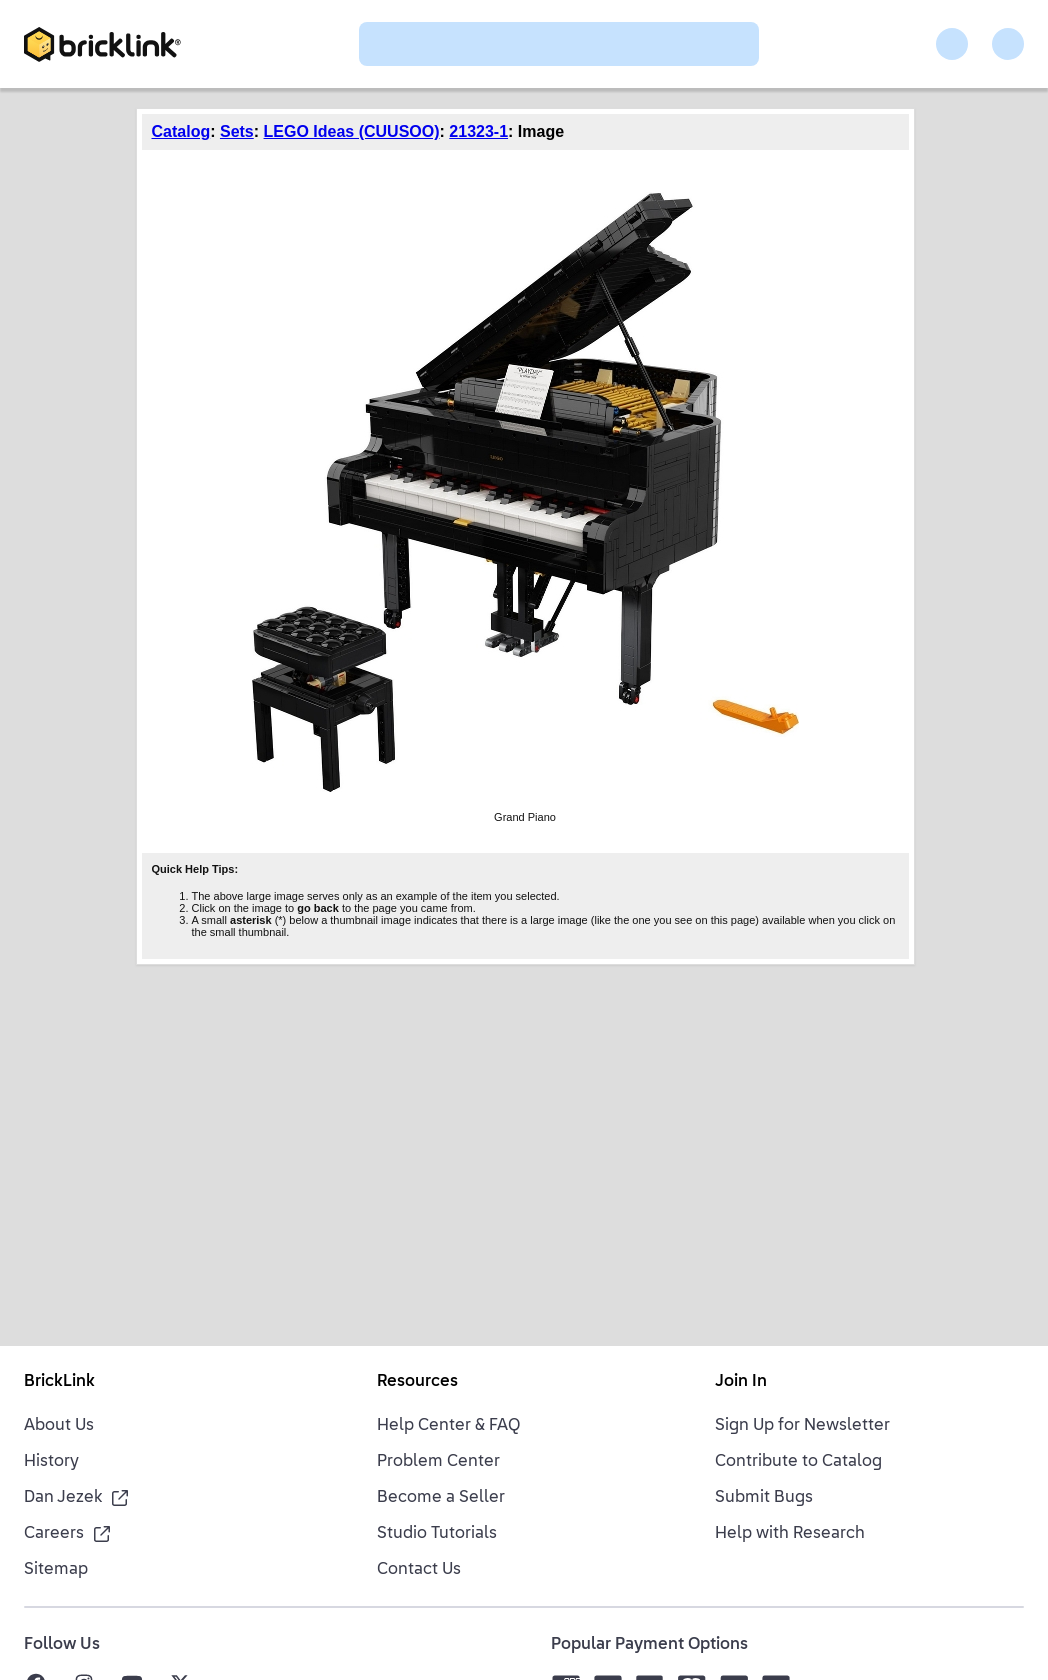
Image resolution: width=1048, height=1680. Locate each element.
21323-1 (478, 131)
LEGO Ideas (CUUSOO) (352, 131)
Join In (741, 1382)
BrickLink (59, 1382)
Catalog (181, 131)
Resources (417, 1382)
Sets (237, 131)
